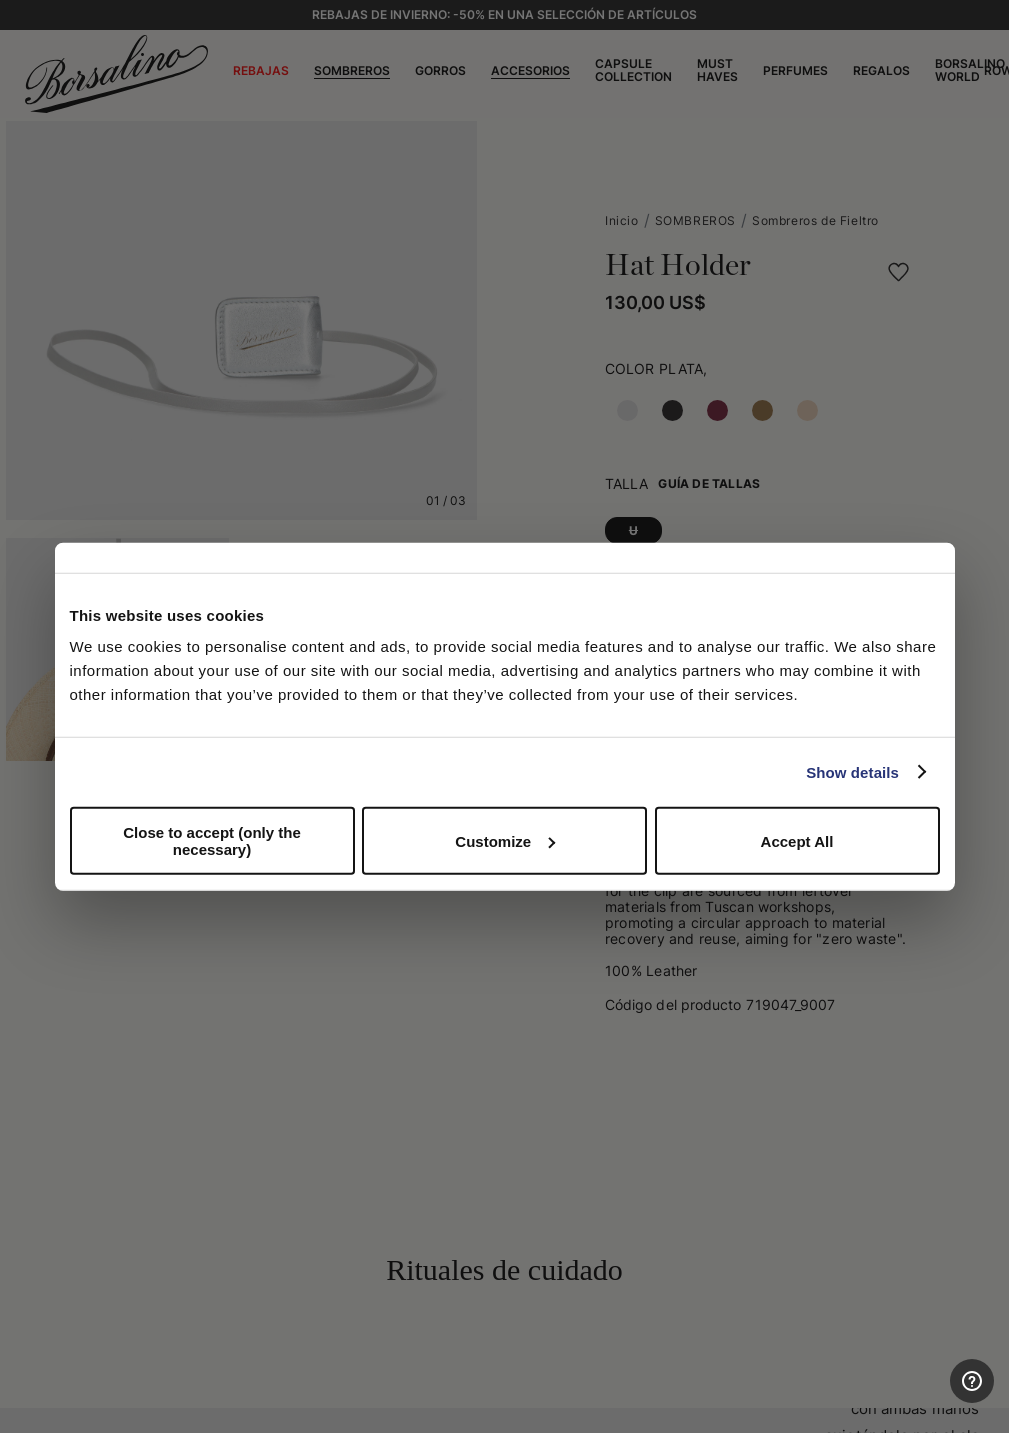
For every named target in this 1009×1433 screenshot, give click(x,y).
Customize (505, 840)
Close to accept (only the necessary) (212, 841)
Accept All (797, 840)
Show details (852, 771)
